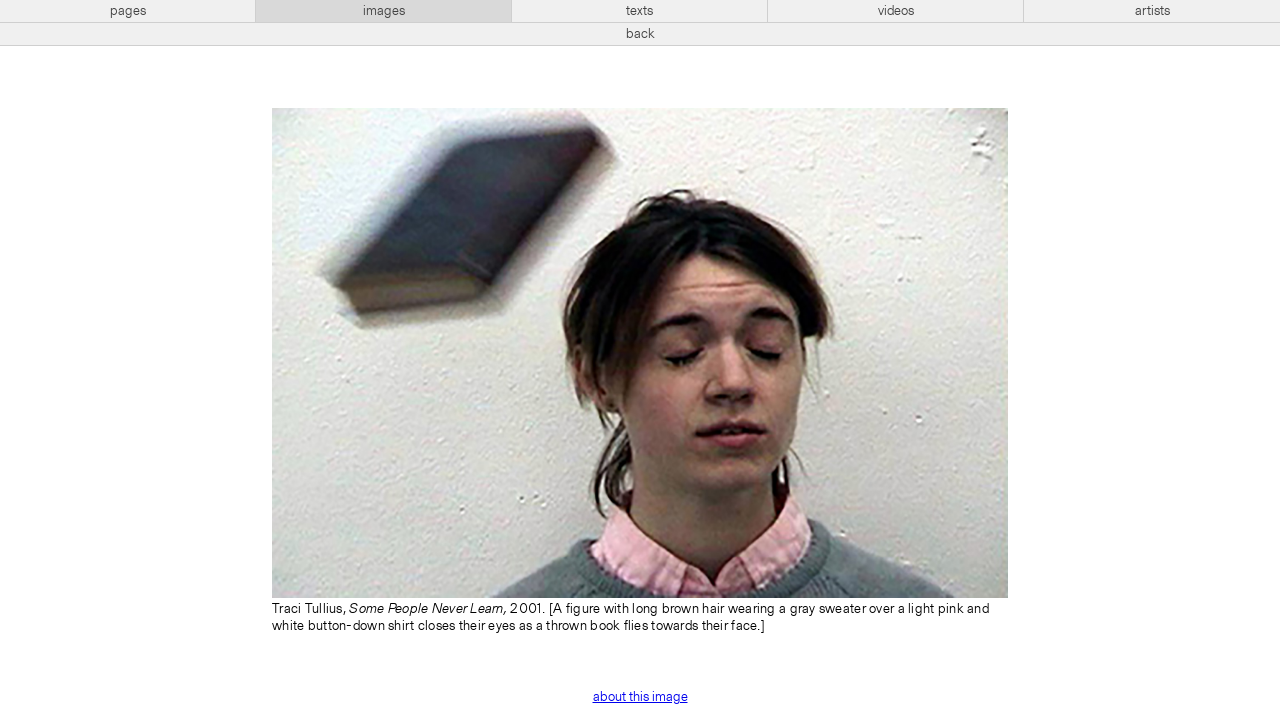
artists (1152, 11)
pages (128, 11)
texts (639, 11)
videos (896, 11)
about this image (640, 697)
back (640, 34)
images (384, 11)
